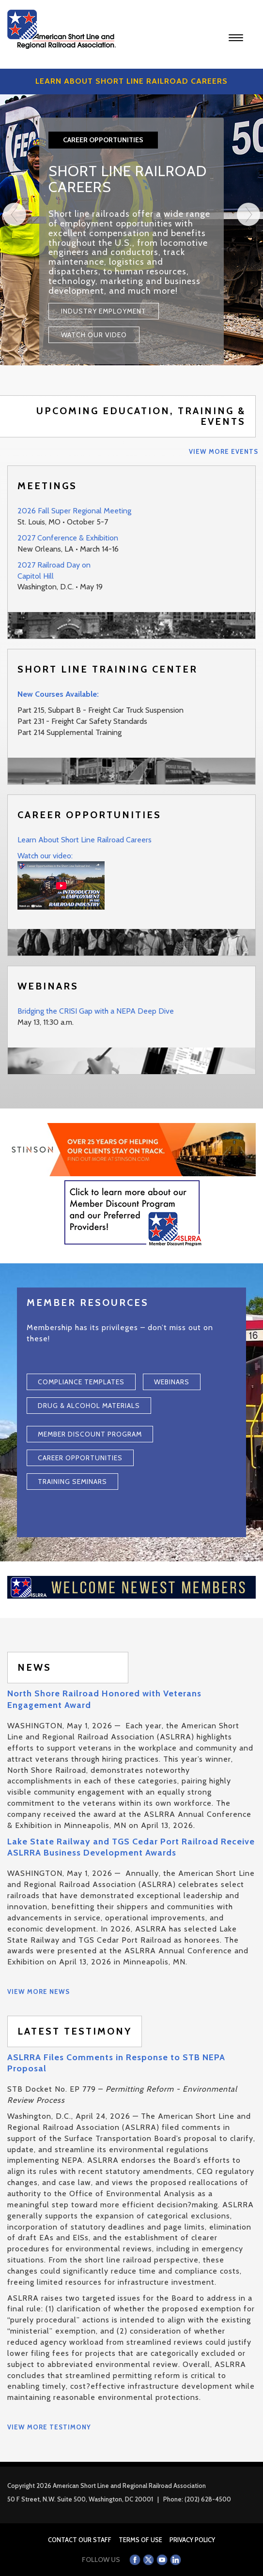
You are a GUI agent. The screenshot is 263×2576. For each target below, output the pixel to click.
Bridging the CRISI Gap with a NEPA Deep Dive (95, 1011)
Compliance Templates (81, 1382)
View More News (38, 1991)
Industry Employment (103, 311)
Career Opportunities (80, 1457)
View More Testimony (49, 2427)
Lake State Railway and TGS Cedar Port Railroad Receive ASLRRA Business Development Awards (131, 1847)
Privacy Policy (192, 2540)
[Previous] (14, 284)
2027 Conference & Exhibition (67, 537)
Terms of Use (140, 2540)
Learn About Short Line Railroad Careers (84, 839)
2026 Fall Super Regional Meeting (74, 510)
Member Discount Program (90, 1434)
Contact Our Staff (79, 2540)
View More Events (223, 451)
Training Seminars (72, 1481)
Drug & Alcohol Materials (89, 1405)
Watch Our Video (94, 334)
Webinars (171, 1382)
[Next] (248, 284)
